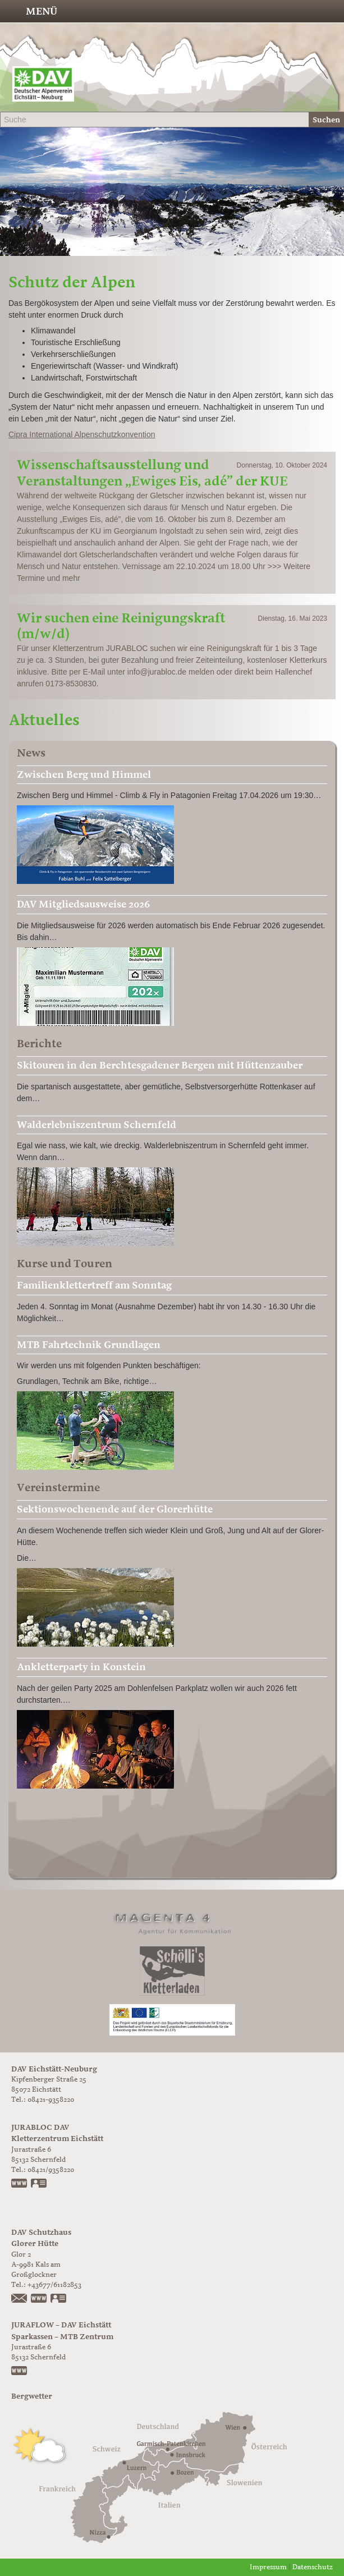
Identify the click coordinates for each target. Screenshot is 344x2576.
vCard (39, 2184)
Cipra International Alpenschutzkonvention (81, 434)
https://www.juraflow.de (19, 2371)
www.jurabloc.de (19, 2184)
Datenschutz (312, 2567)
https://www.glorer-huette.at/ (39, 2299)
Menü (41, 11)
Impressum (268, 2567)
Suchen (326, 120)
